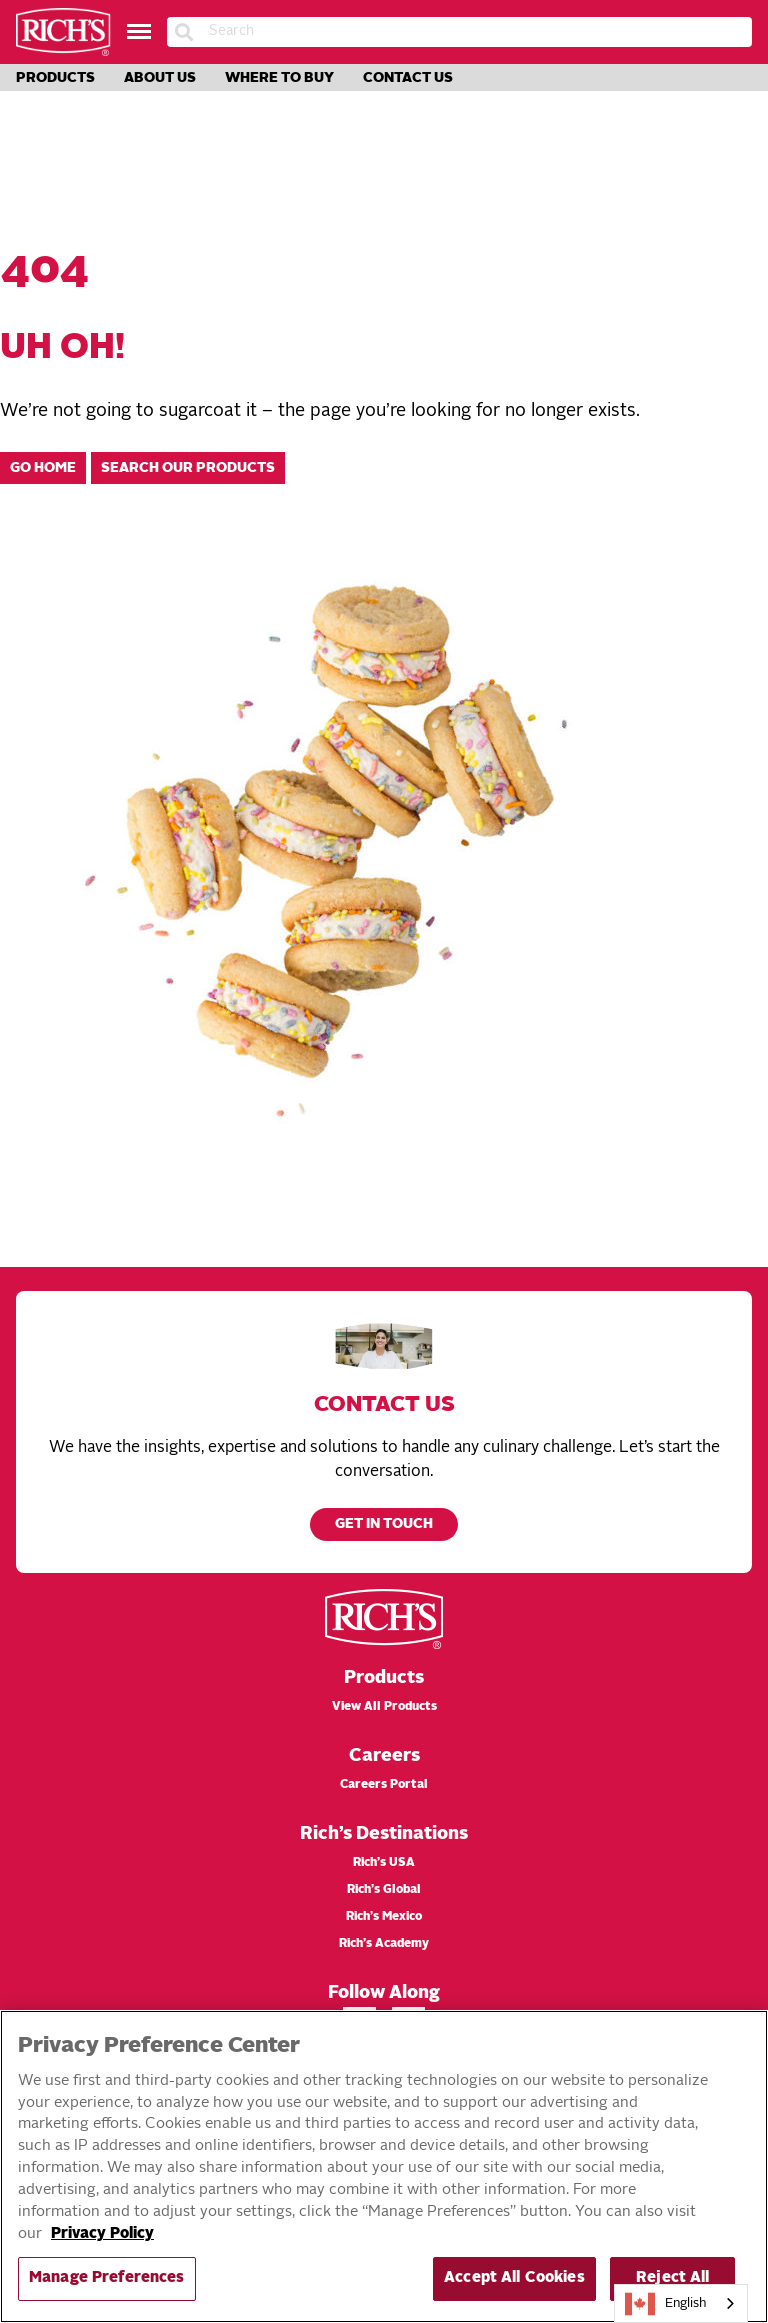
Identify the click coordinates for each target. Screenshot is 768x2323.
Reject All (672, 2278)
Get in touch (384, 1524)
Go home (43, 468)
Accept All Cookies (514, 2278)
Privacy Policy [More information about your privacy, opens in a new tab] (102, 2234)
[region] (384, 2166)
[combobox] (681, 2303)
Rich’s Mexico (384, 1917)
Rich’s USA (384, 1863)
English (666, 2304)
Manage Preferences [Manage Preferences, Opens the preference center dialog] (107, 2278)
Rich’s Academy (384, 1944)
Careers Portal (384, 1785)
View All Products (384, 1707)
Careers (384, 1756)
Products (55, 78)
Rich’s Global (384, 1890)
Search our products (188, 468)
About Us (160, 78)
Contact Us (408, 78)
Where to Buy (279, 78)
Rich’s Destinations (384, 1834)
